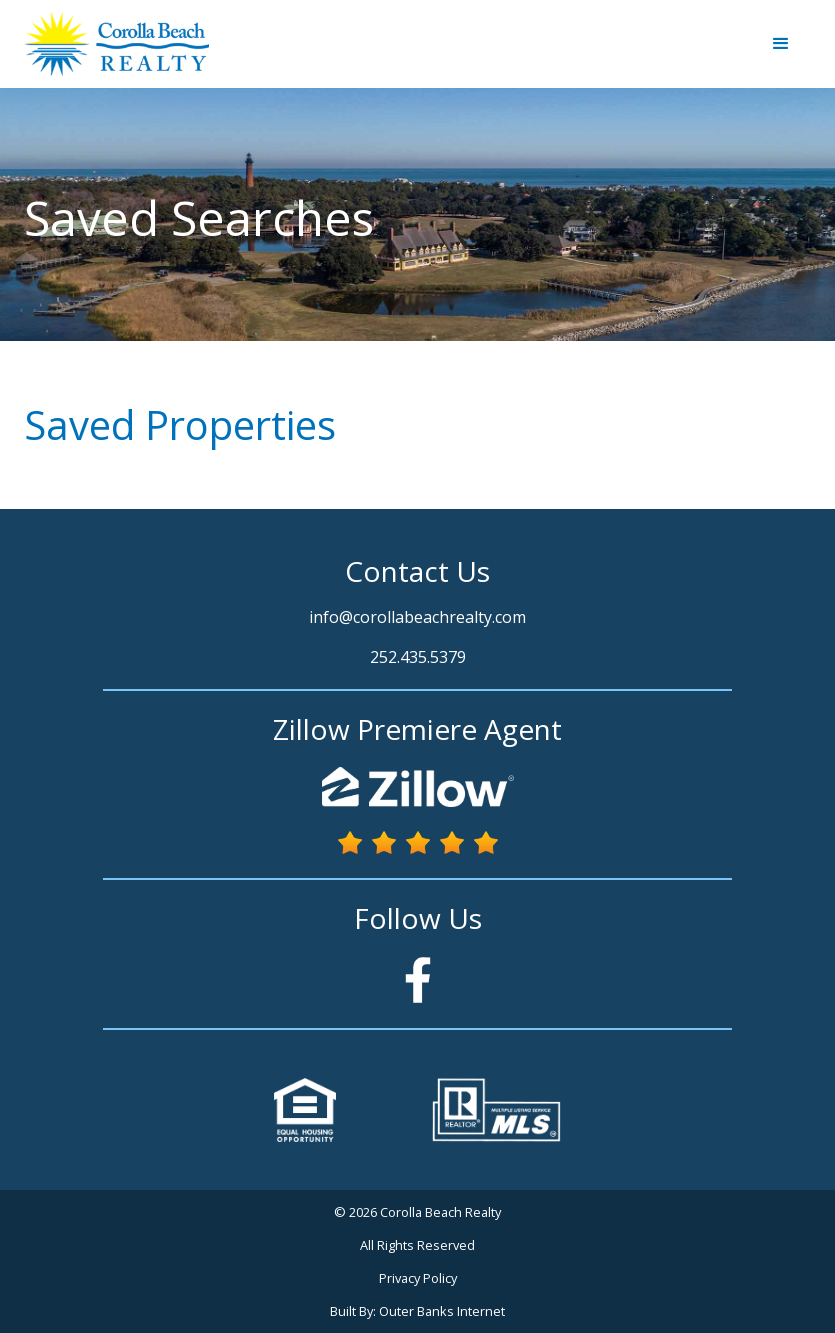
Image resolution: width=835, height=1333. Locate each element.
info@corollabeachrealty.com (417, 617)
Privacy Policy (418, 1278)
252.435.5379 (418, 657)
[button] (781, 44)
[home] (116, 44)
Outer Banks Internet (442, 1311)
